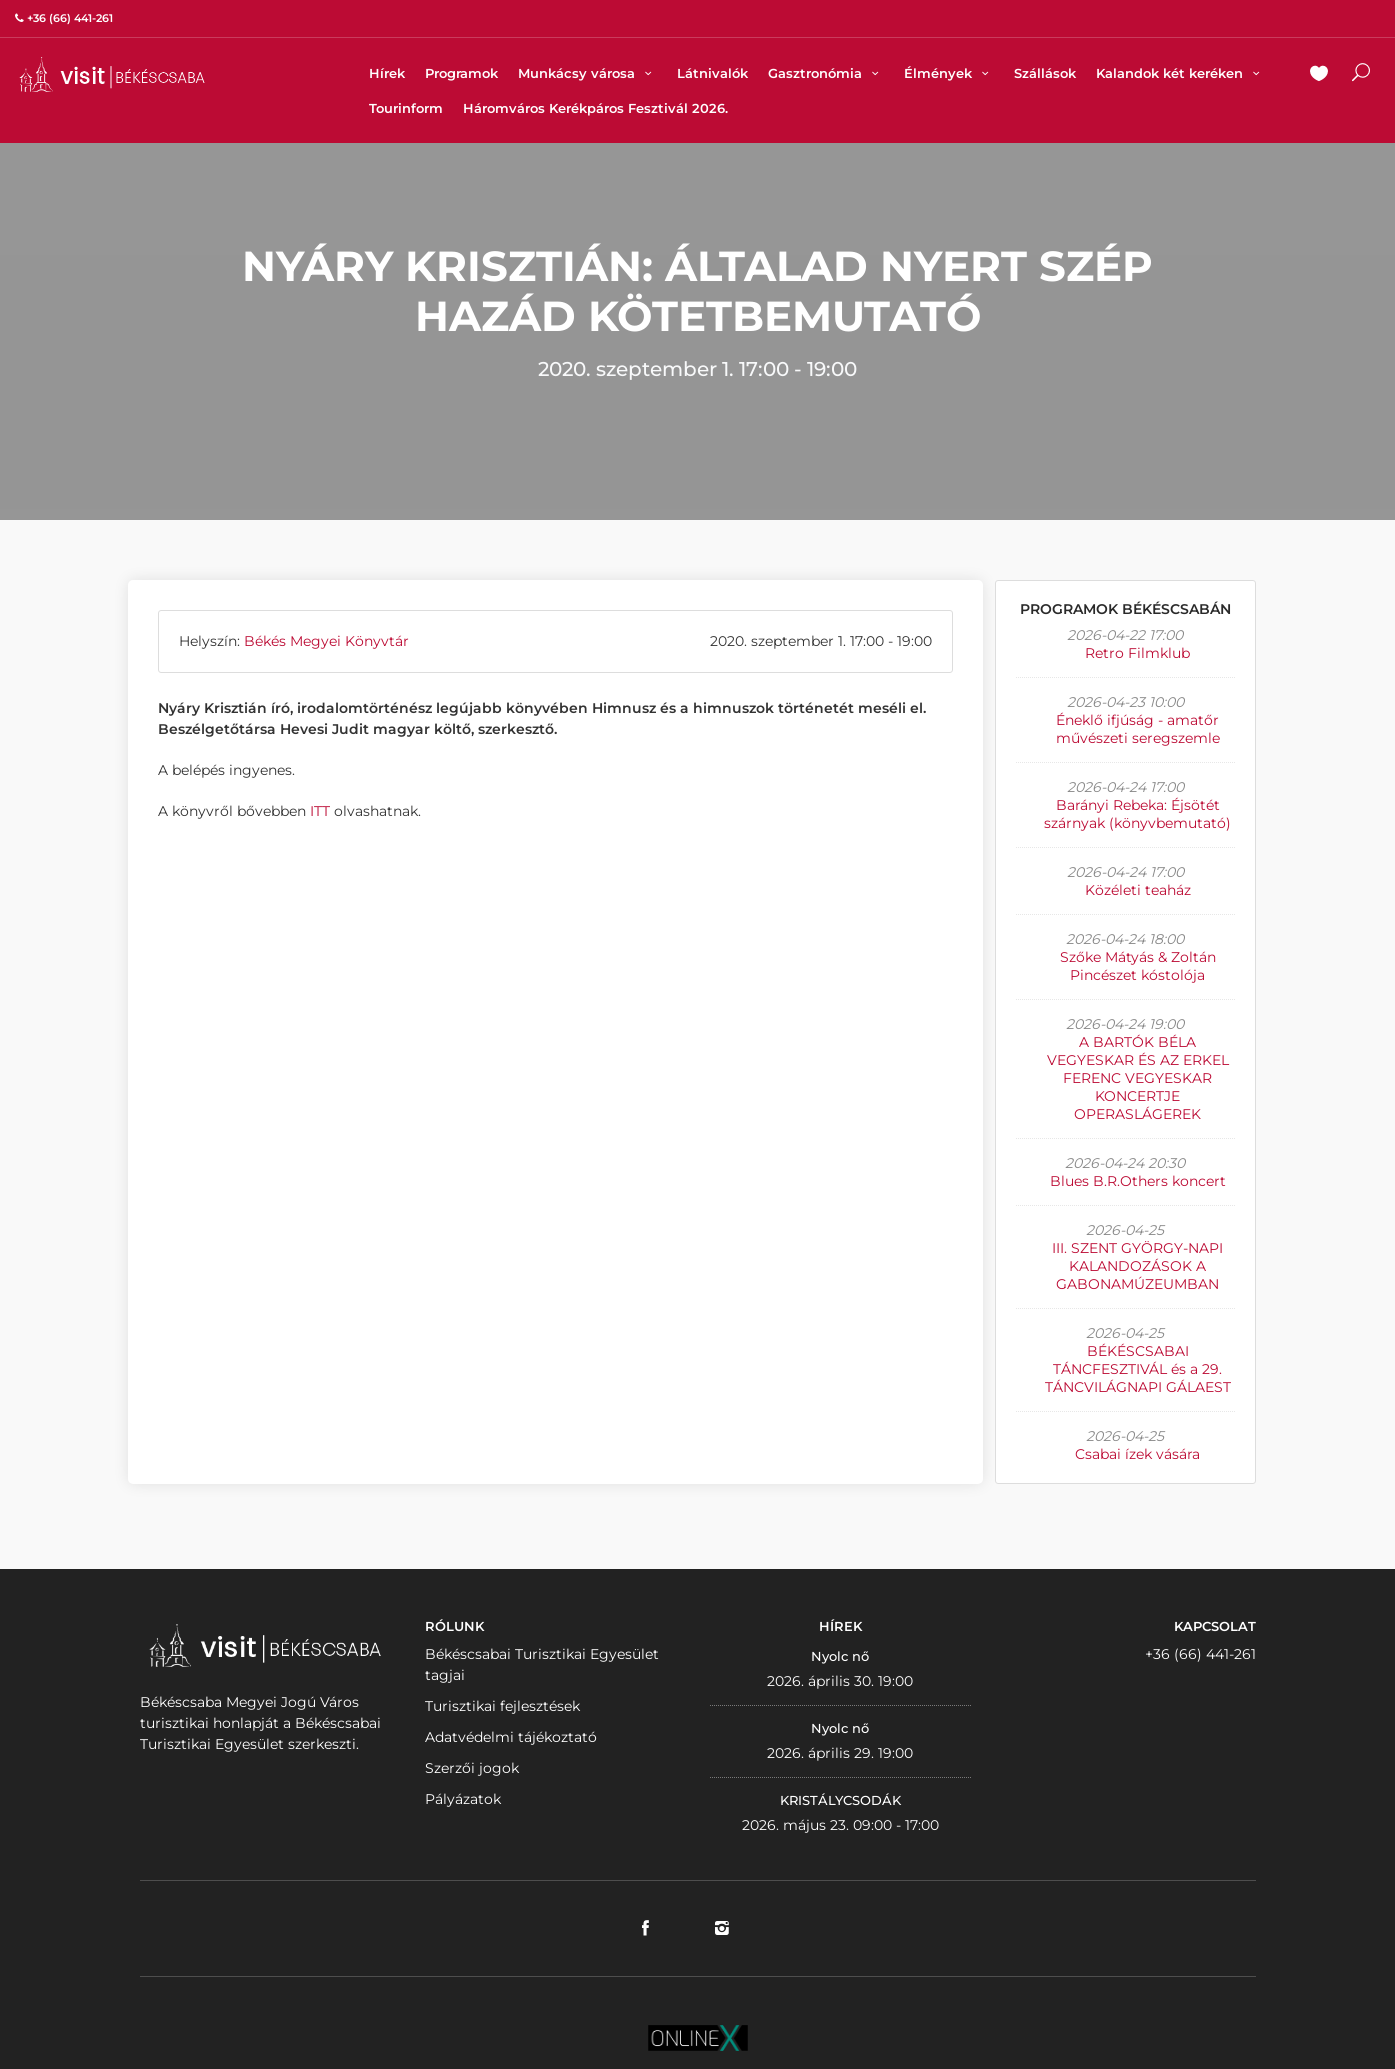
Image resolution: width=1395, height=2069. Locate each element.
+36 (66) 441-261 (1200, 1654)
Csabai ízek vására (1137, 1454)
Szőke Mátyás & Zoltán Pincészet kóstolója (1138, 966)
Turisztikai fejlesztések (502, 1706)
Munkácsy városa (587, 73)
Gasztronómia (826, 73)
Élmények (949, 73)
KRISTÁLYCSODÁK (840, 1800)
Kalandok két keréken (1180, 73)
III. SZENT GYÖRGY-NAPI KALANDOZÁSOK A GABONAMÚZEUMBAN (1137, 1266)
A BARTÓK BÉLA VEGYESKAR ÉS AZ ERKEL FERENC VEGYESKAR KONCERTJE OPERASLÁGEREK (1138, 1078)
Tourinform (406, 108)
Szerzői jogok (472, 1768)
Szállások (1045, 73)
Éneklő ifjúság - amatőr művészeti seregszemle (1138, 729)
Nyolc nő (840, 1656)
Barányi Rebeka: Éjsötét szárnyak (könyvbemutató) (1137, 814)
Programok (461, 73)
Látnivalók (712, 73)
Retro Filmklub (1137, 653)
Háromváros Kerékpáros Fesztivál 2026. (595, 108)
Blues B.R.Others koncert (1138, 1181)
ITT (320, 811)
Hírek (387, 73)
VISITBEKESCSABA (112, 74)
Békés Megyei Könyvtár (326, 641)
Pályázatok (463, 1799)
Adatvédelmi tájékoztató (511, 1737)
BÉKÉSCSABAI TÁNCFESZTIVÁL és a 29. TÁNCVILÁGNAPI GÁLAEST (1138, 1369)
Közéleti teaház (1138, 890)
